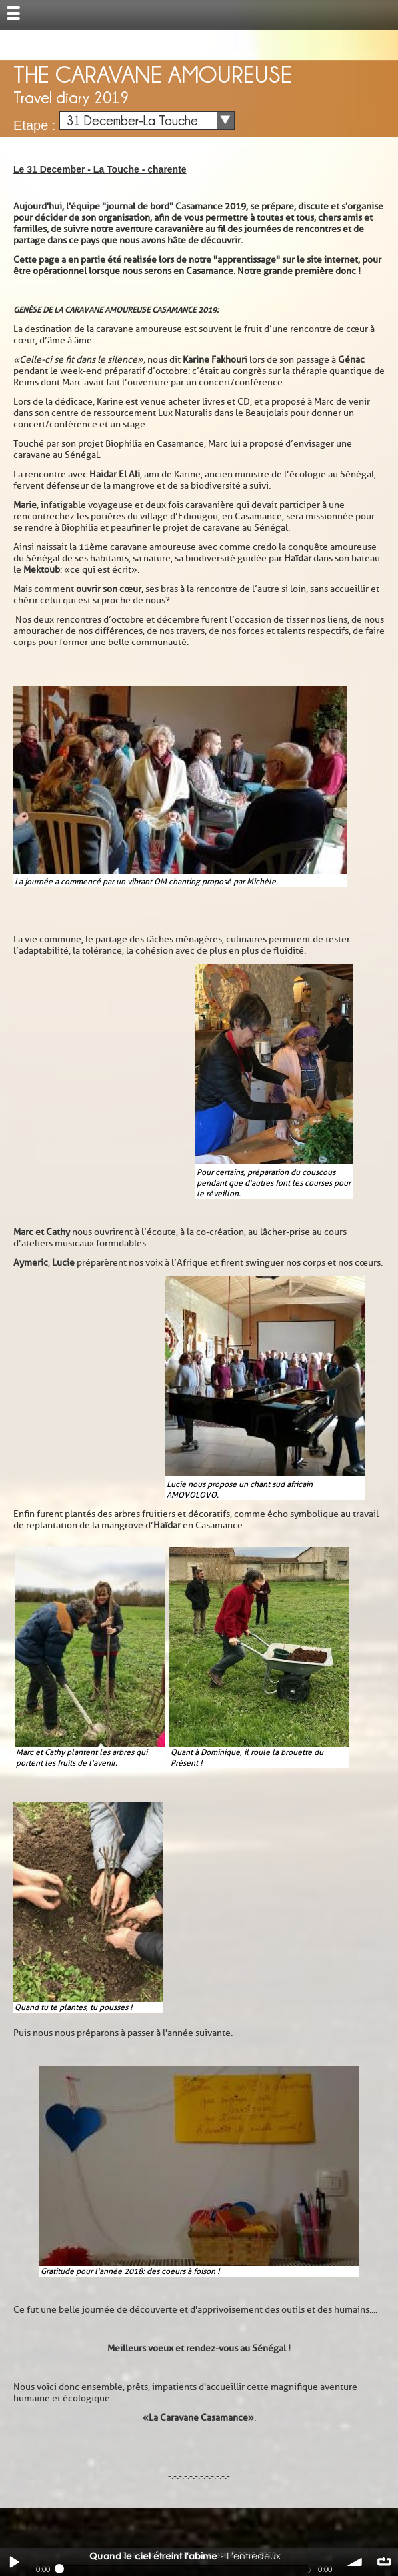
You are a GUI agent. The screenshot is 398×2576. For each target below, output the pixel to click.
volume (355, 2562)
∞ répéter (384, 2562)
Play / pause (14, 2562)
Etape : (34, 125)
